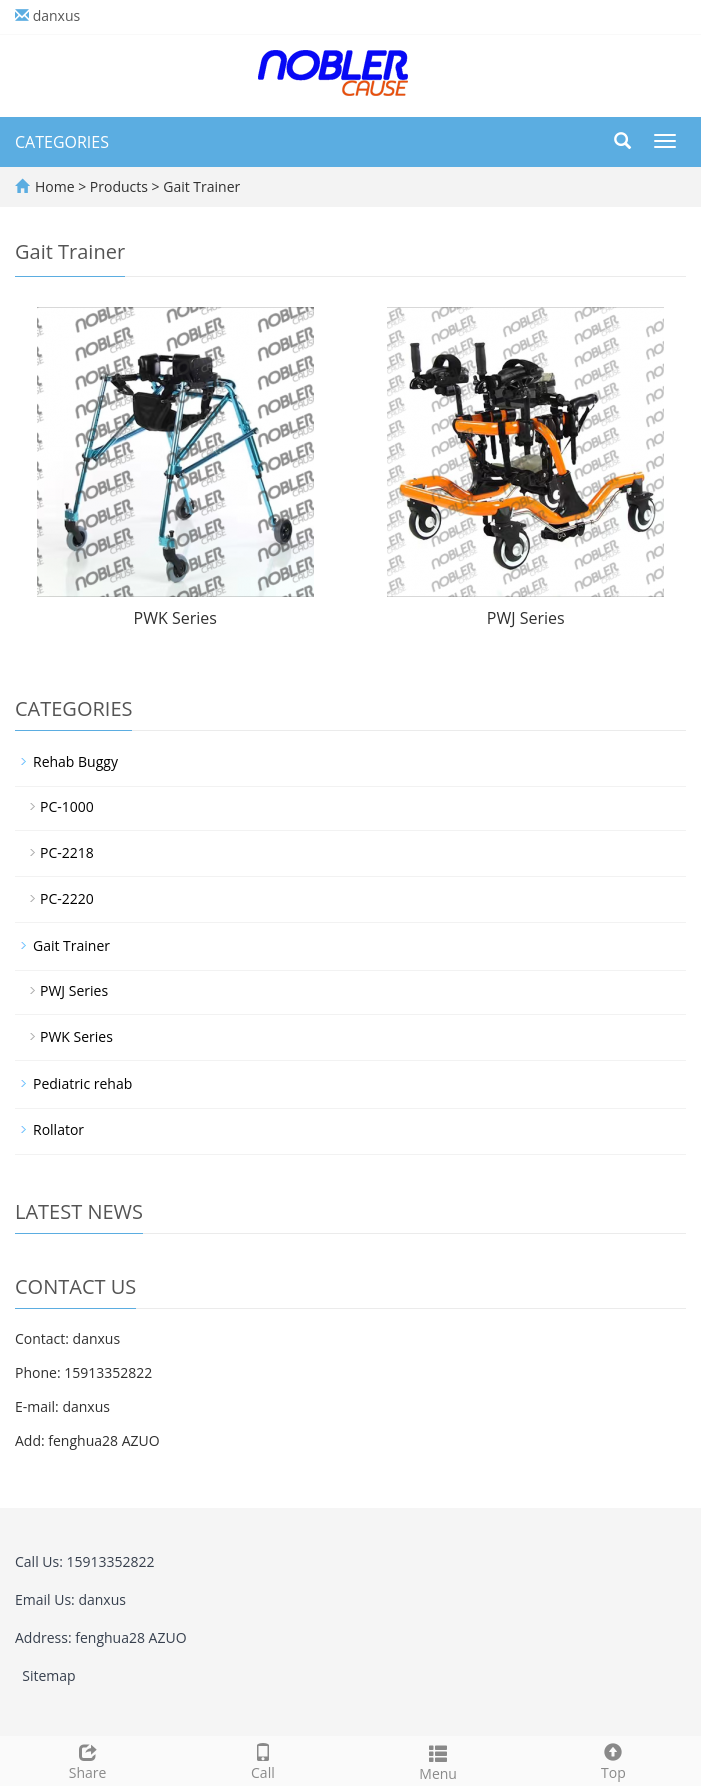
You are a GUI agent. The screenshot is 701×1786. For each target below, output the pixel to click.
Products (121, 186)
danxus (57, 15)
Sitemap (48, 1675)
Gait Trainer (200, 186)
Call (262, 1759)
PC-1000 (67, 806)
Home (55, 186)
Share (87, 1759)
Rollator (58, 1129)
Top (613, 1759)
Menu (438, 1760)
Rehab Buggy (75, 761)
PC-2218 (67, 852)
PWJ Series (526, 618)
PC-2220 (67, 898)
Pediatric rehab (82, 1083)
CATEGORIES (62, 142)
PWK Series (175, 618)
